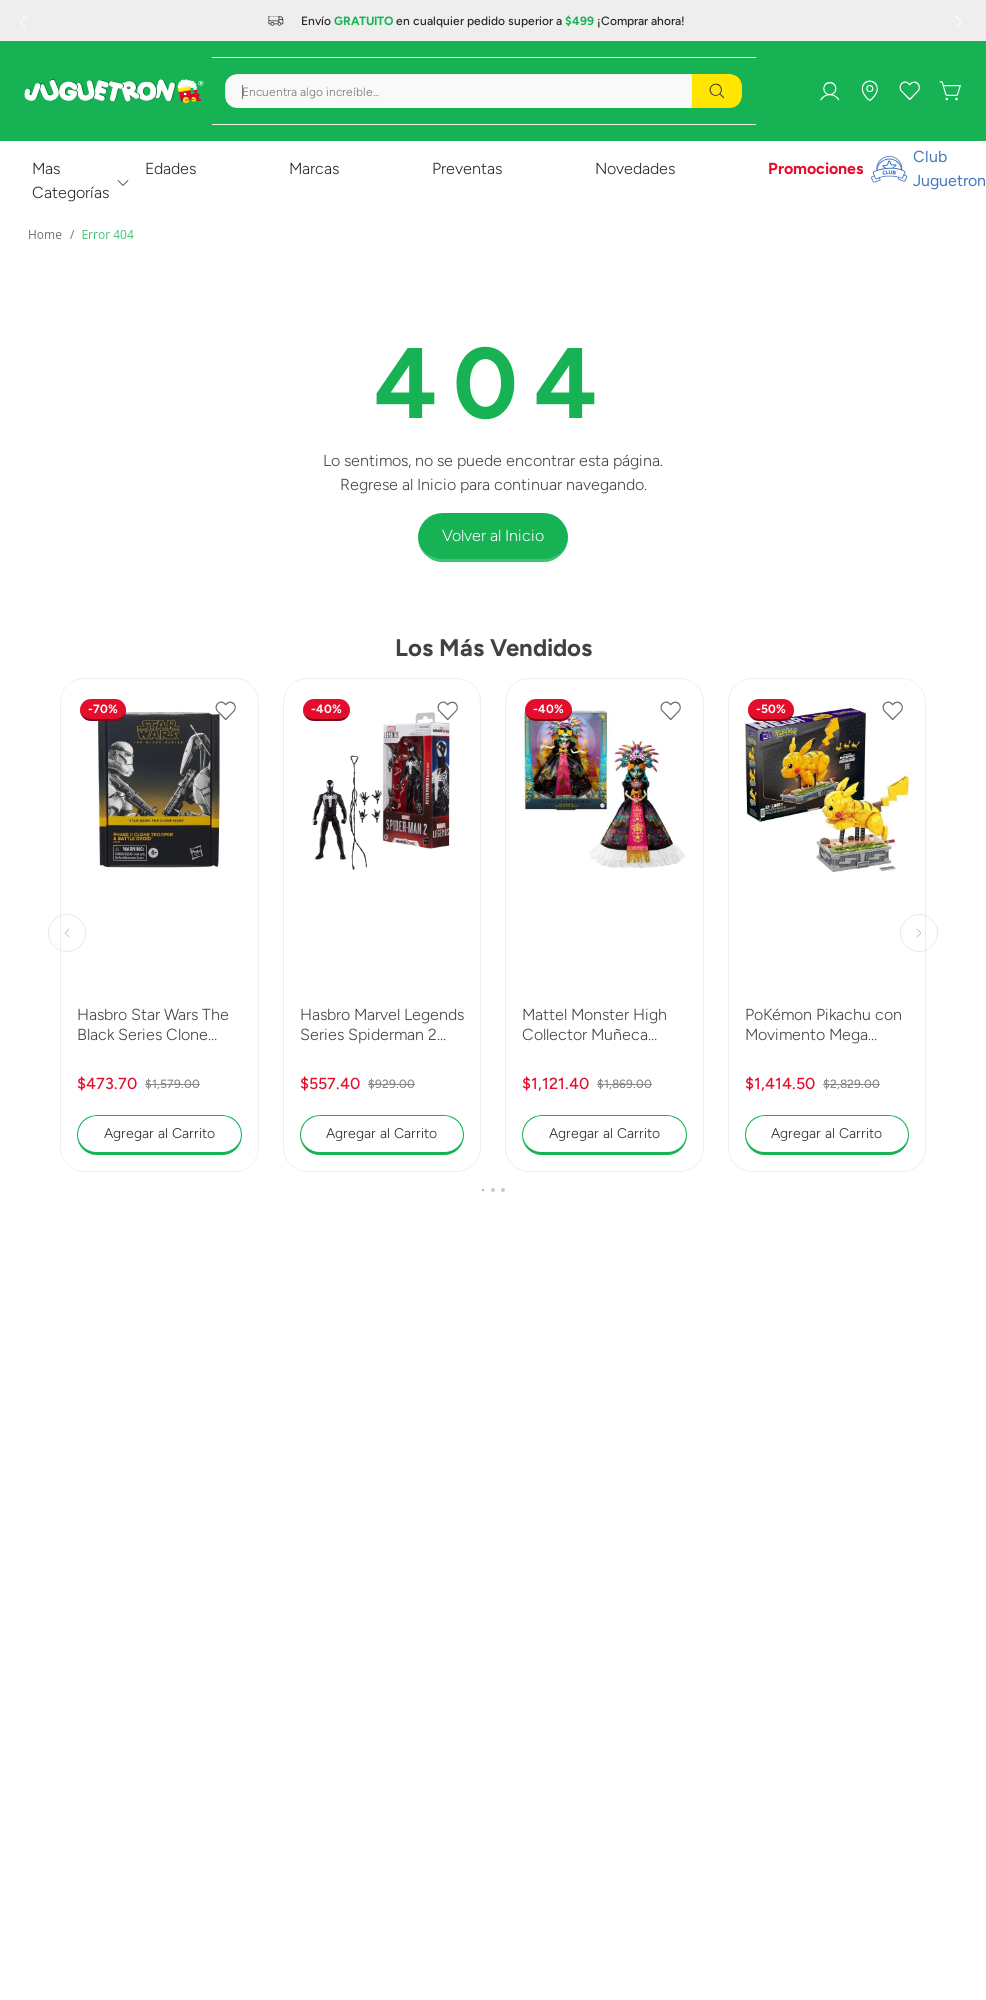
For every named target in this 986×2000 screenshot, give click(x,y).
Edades (170, 168)
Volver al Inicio (493, 535)
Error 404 (107, 234)
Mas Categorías (70, 180)
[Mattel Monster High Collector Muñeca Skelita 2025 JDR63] (604, 925)
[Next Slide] (961, 21)
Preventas (467, 168)
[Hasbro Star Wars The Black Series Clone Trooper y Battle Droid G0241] (159, 925)
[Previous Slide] (25, 21)
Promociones (815, 168)
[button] (483, 1190)
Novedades (635, 168)
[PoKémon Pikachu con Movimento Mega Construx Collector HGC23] (827, 925)
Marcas (314, 168)
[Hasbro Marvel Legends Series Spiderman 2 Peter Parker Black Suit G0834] (382, 925)
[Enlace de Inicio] (45, 235)
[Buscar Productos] (717, 91)
